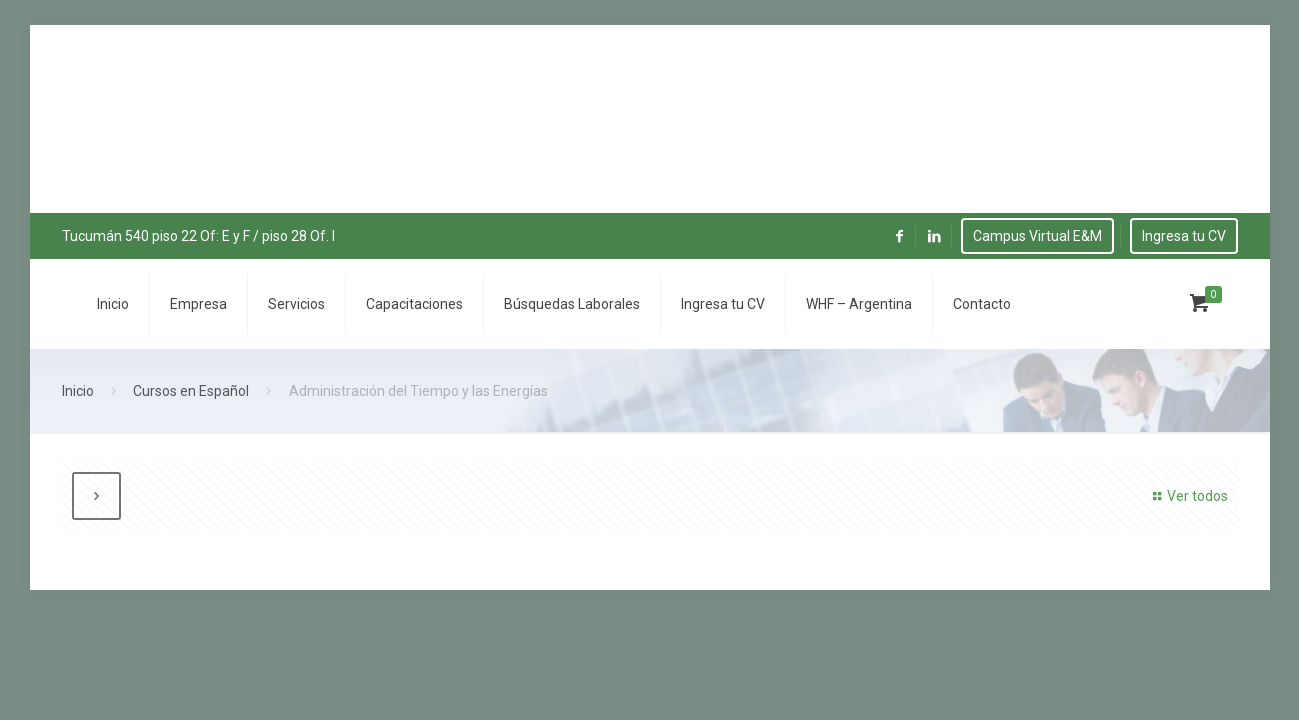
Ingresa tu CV (1184, 236)
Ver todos (1187, 496)
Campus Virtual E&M (1037, 236)
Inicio (78, 391)
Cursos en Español (191, 391)
